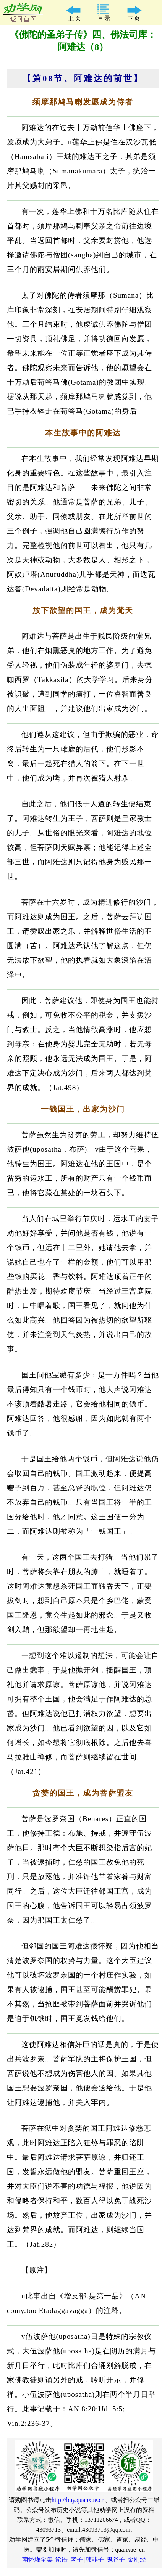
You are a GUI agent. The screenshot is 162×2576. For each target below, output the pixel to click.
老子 (77, 2559)
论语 (61, 2559)
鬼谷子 (116, 2559)
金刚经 (137, 2559)
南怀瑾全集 (37, 2559)
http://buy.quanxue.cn (78, 2500)
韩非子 (95, 2559)
